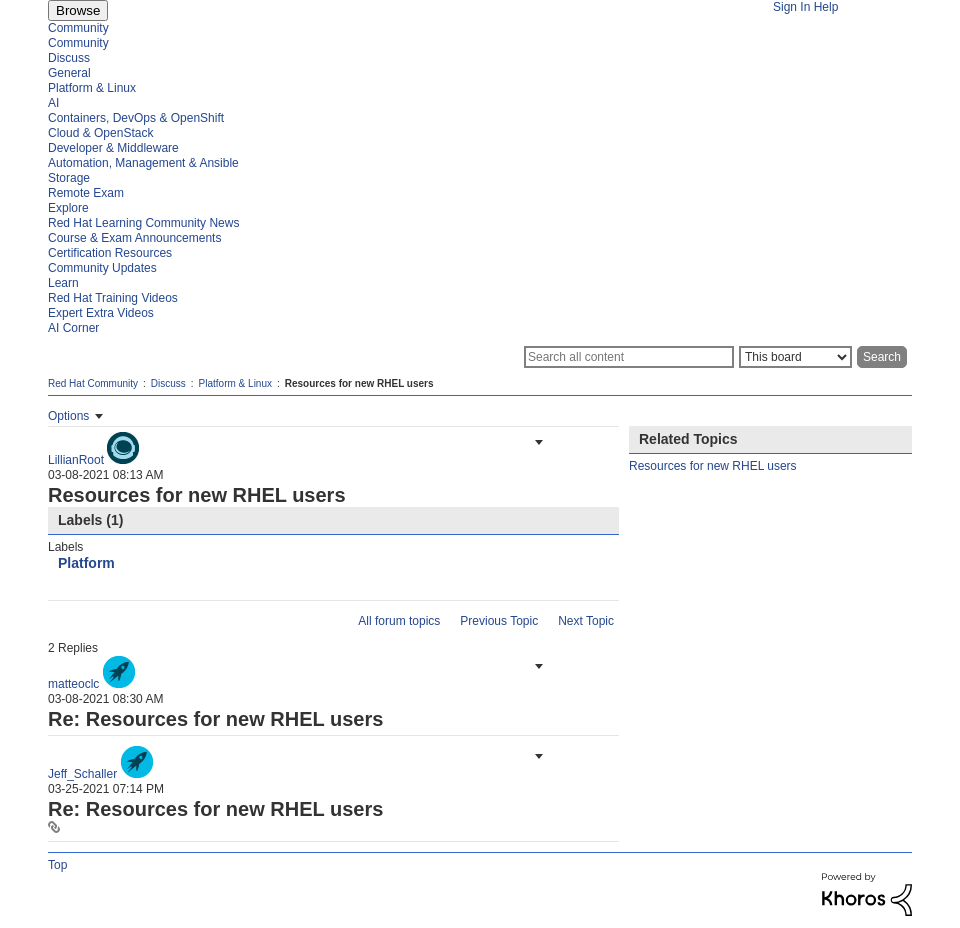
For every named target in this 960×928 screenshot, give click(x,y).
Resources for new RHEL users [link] (359, 383)
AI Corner (73, 328)
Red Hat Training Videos (113, 298)
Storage (69, 178)
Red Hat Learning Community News (143, 223)
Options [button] (68, 416)
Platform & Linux (92, 88)
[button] (537, 442)
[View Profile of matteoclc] (73, 684)
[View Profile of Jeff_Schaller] (82, 774)
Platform (86, 563)
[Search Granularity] (795, 357)
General (69, 73)
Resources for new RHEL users (713, 466)
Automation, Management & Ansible (143, 163)
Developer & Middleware (113, 148)
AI (53, 103)
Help (826, 7)
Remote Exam (86, 193)
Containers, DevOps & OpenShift (136, 118)
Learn (63, 283)
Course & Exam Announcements (134, 238)
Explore (68, 208)
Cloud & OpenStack (100, 133)
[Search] (629, 357)
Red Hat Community (93, 383)
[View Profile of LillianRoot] (76, 460)
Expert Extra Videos (101, 313)
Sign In (791, 7)
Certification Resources (110, 253)
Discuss (69, 58)
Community (78, 28)
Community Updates (102, 268)
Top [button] (57, 865)
